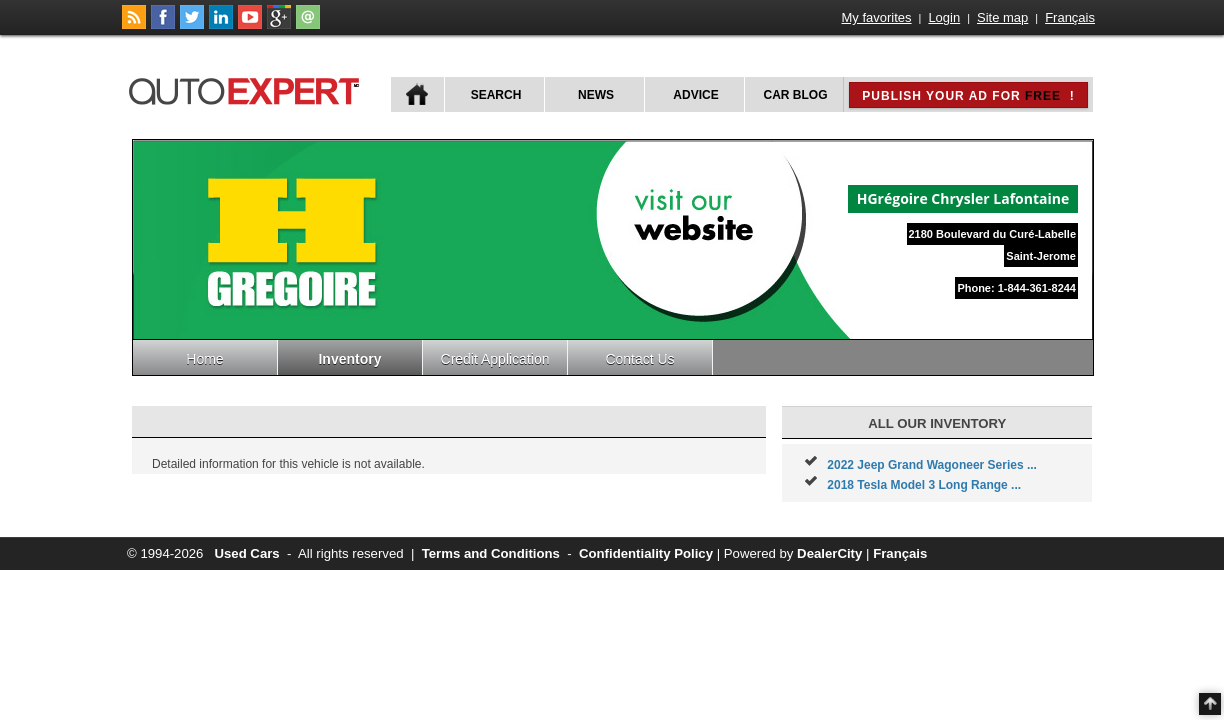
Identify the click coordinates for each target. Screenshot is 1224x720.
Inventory (349, 359)
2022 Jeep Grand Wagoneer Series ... (932, 465)
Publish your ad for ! (968, 96)
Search (496, 95)
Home (204, 359)
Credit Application (495, 359)
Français (1070, 17)
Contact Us (639, 359)
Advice (695, 95)
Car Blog (796, 95)
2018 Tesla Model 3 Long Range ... (924, 485)
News (596, 95)
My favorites (877, 17)
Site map (1002, 17)
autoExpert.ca (248, 88)
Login (944, 17)
